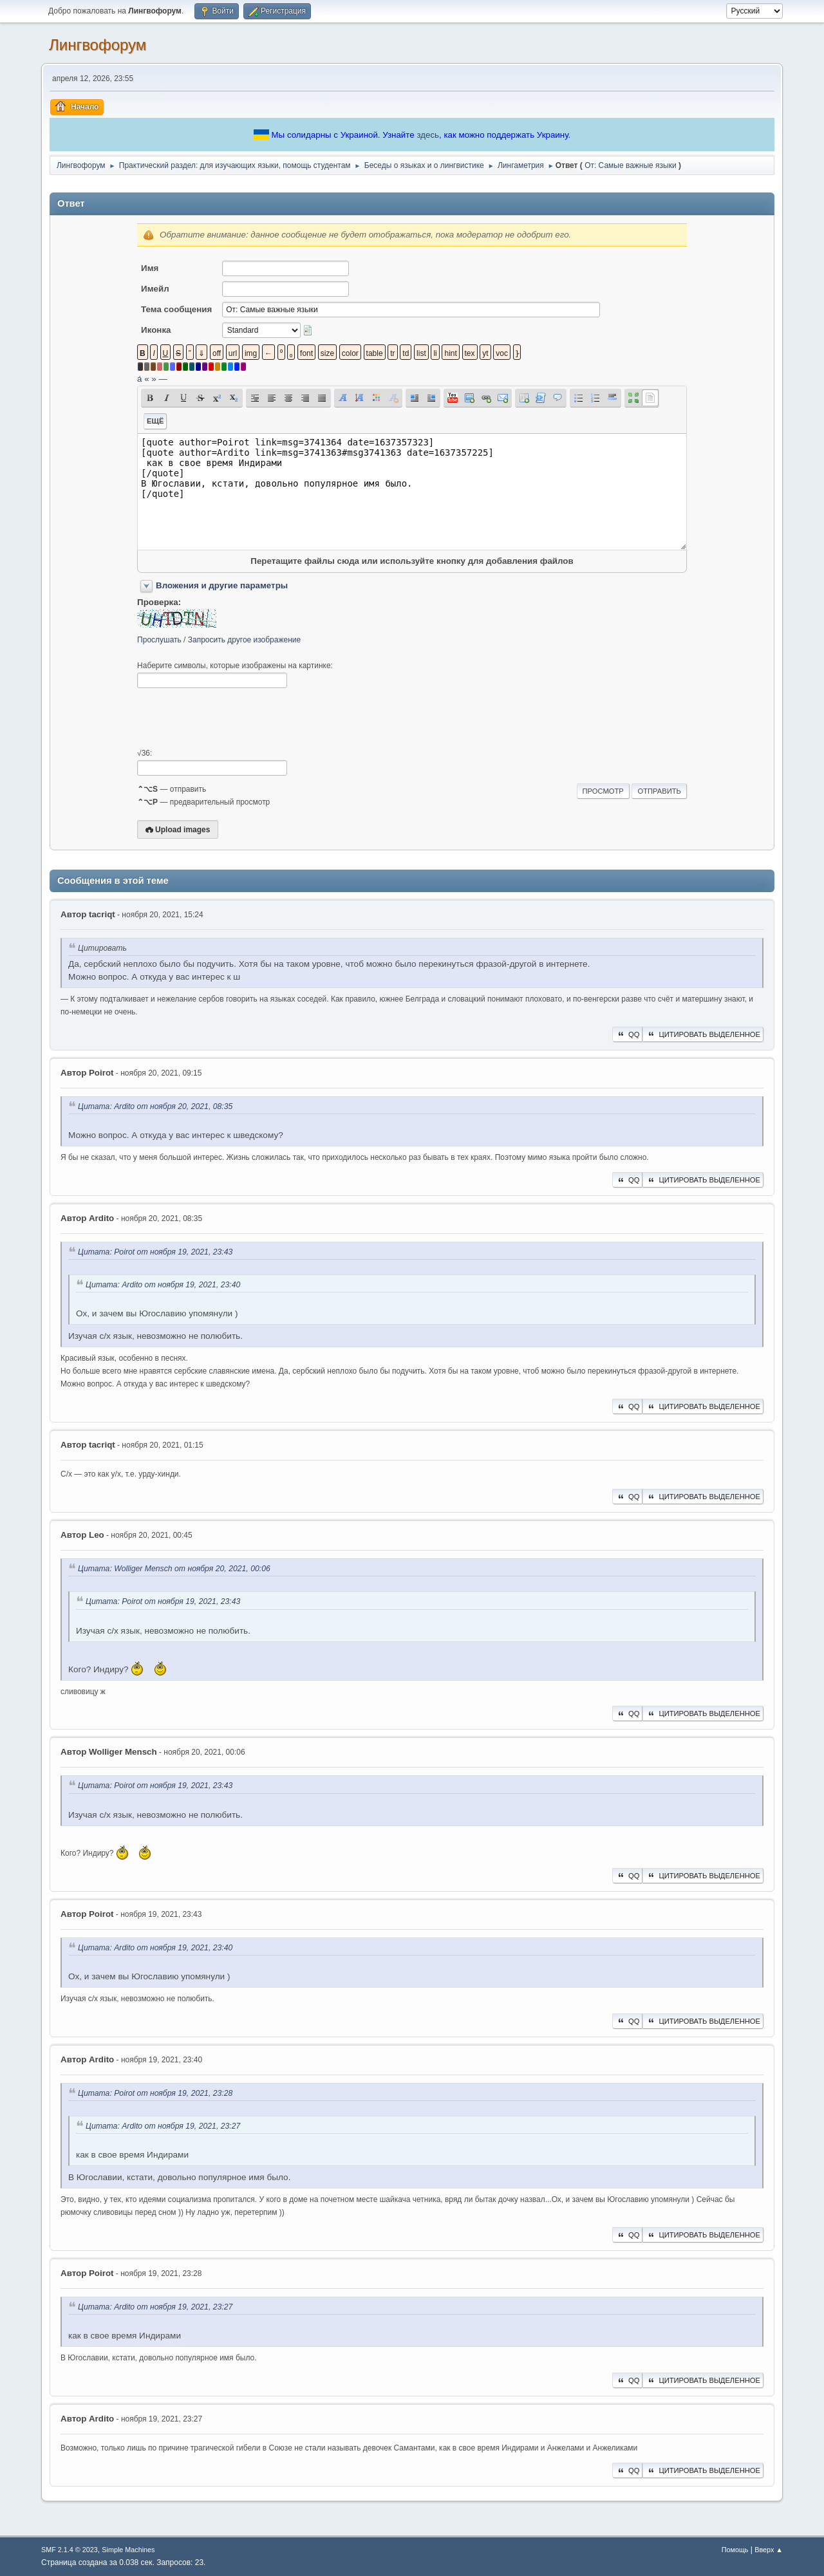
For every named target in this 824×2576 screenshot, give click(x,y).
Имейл (155, 289)
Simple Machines (128, 2549)
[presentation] (235, 718)
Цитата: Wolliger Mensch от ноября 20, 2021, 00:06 (174, 1568)
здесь (428, 135)
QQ (627, 1034)
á (139, 379)
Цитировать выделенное (703, 1034)
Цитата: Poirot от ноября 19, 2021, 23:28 (155, 2093)
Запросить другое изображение (244, 639)
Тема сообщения (176, 309)
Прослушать (159, 639)
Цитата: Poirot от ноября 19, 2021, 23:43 (155, 1251)
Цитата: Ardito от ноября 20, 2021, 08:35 (155, 1106)
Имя (149, 268)
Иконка (156, 330)
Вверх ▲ (768, 2549)
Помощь (735, 2549)
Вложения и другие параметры (222, 585)
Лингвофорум (97, 44)
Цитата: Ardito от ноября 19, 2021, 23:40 (163, 1284)
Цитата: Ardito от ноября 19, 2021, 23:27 (163, 2126)
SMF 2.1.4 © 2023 (69, 2549)
